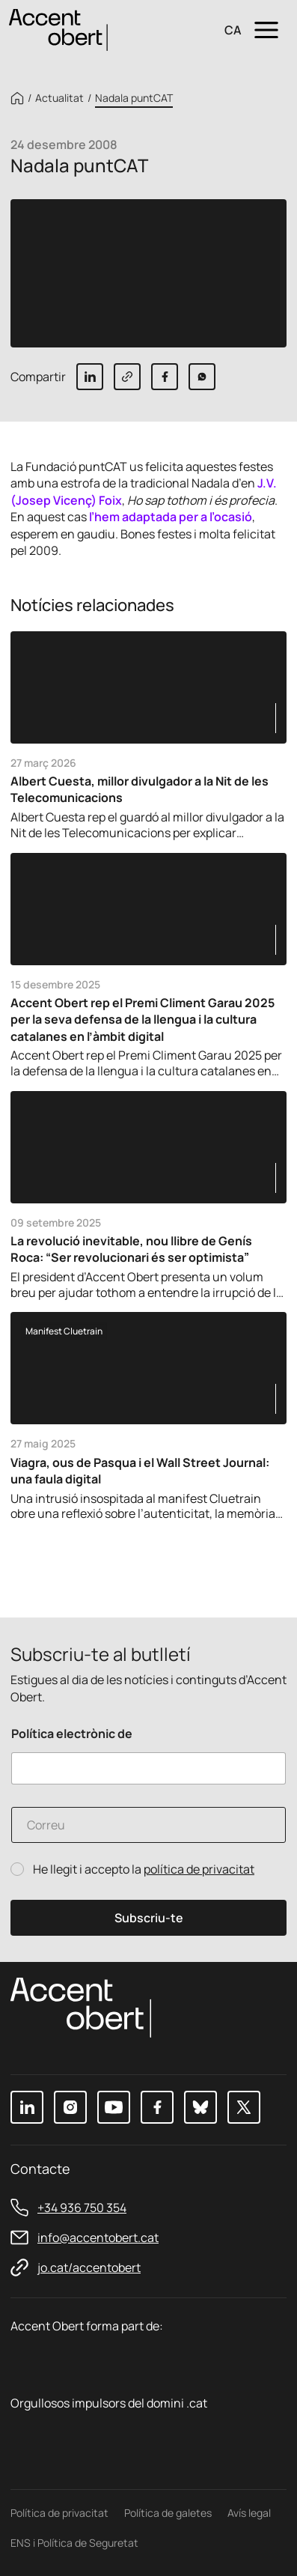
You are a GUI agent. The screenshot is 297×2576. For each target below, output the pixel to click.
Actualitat (59, 98)
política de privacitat (199, 1869)
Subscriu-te (148, 1918)
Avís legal (249, 2513)
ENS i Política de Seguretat (74, 2543)
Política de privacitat (59, 2513)
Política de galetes (168, 2513)
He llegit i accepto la (143, 1869)
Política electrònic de (71, 1734)
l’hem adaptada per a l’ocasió (169, 516)
